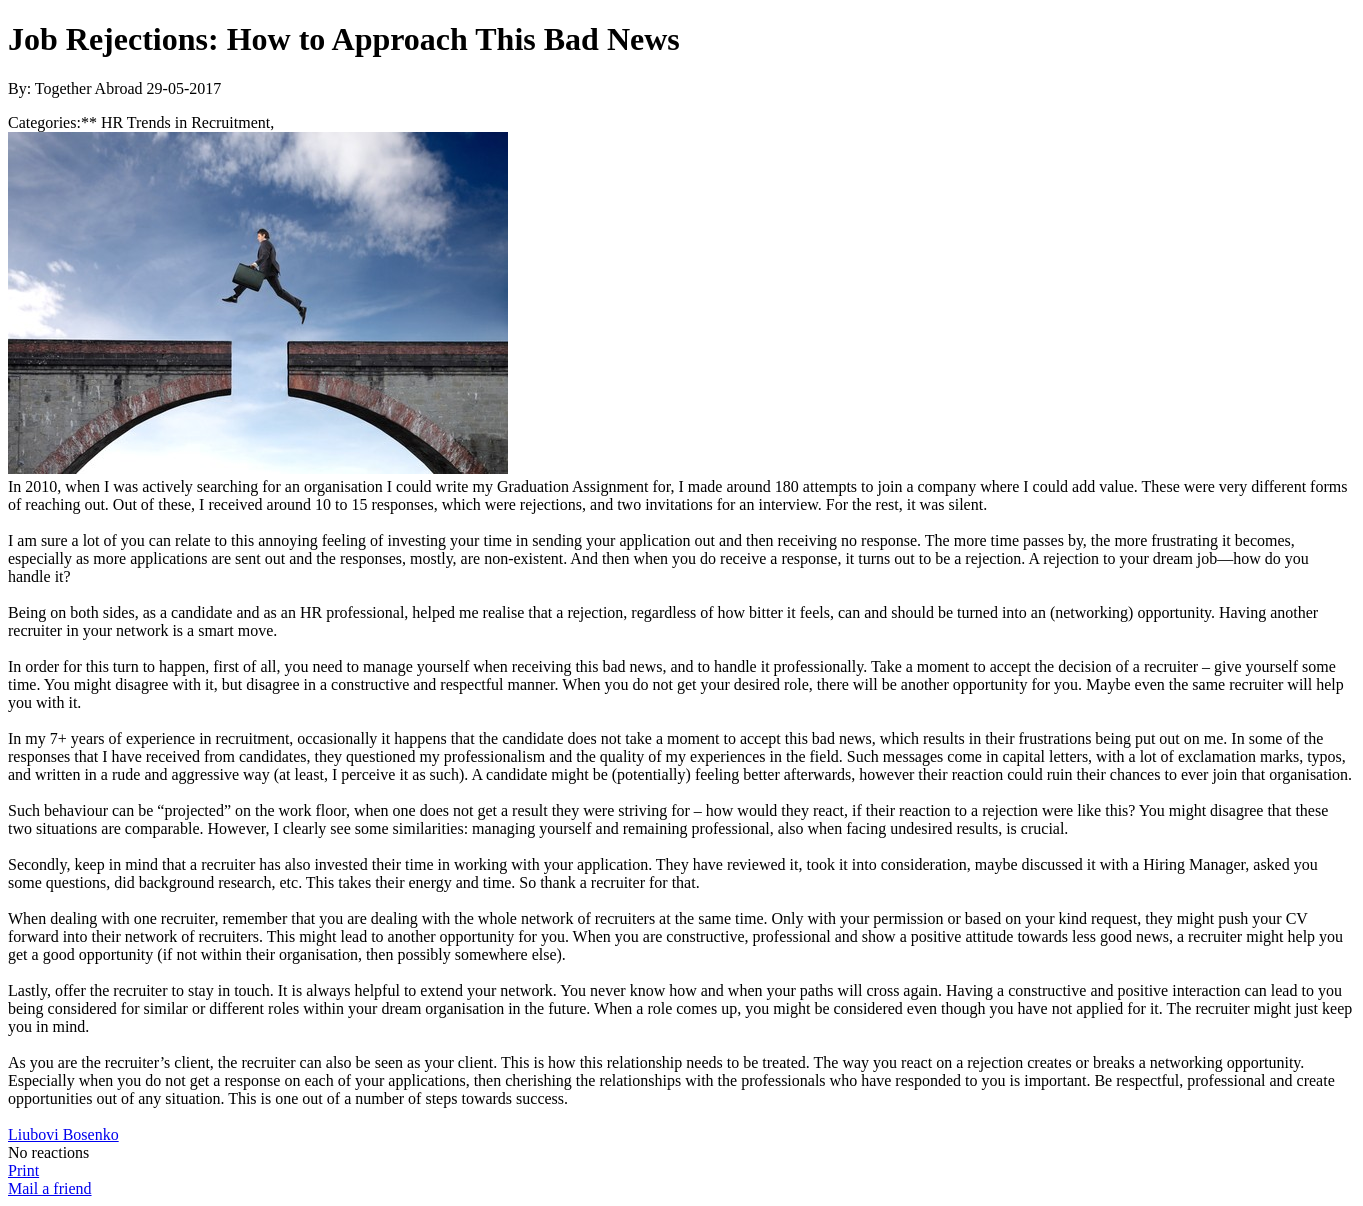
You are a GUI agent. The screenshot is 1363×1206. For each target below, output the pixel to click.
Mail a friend (50, 1188)
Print (23, 1170)
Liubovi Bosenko (63, 1134)
